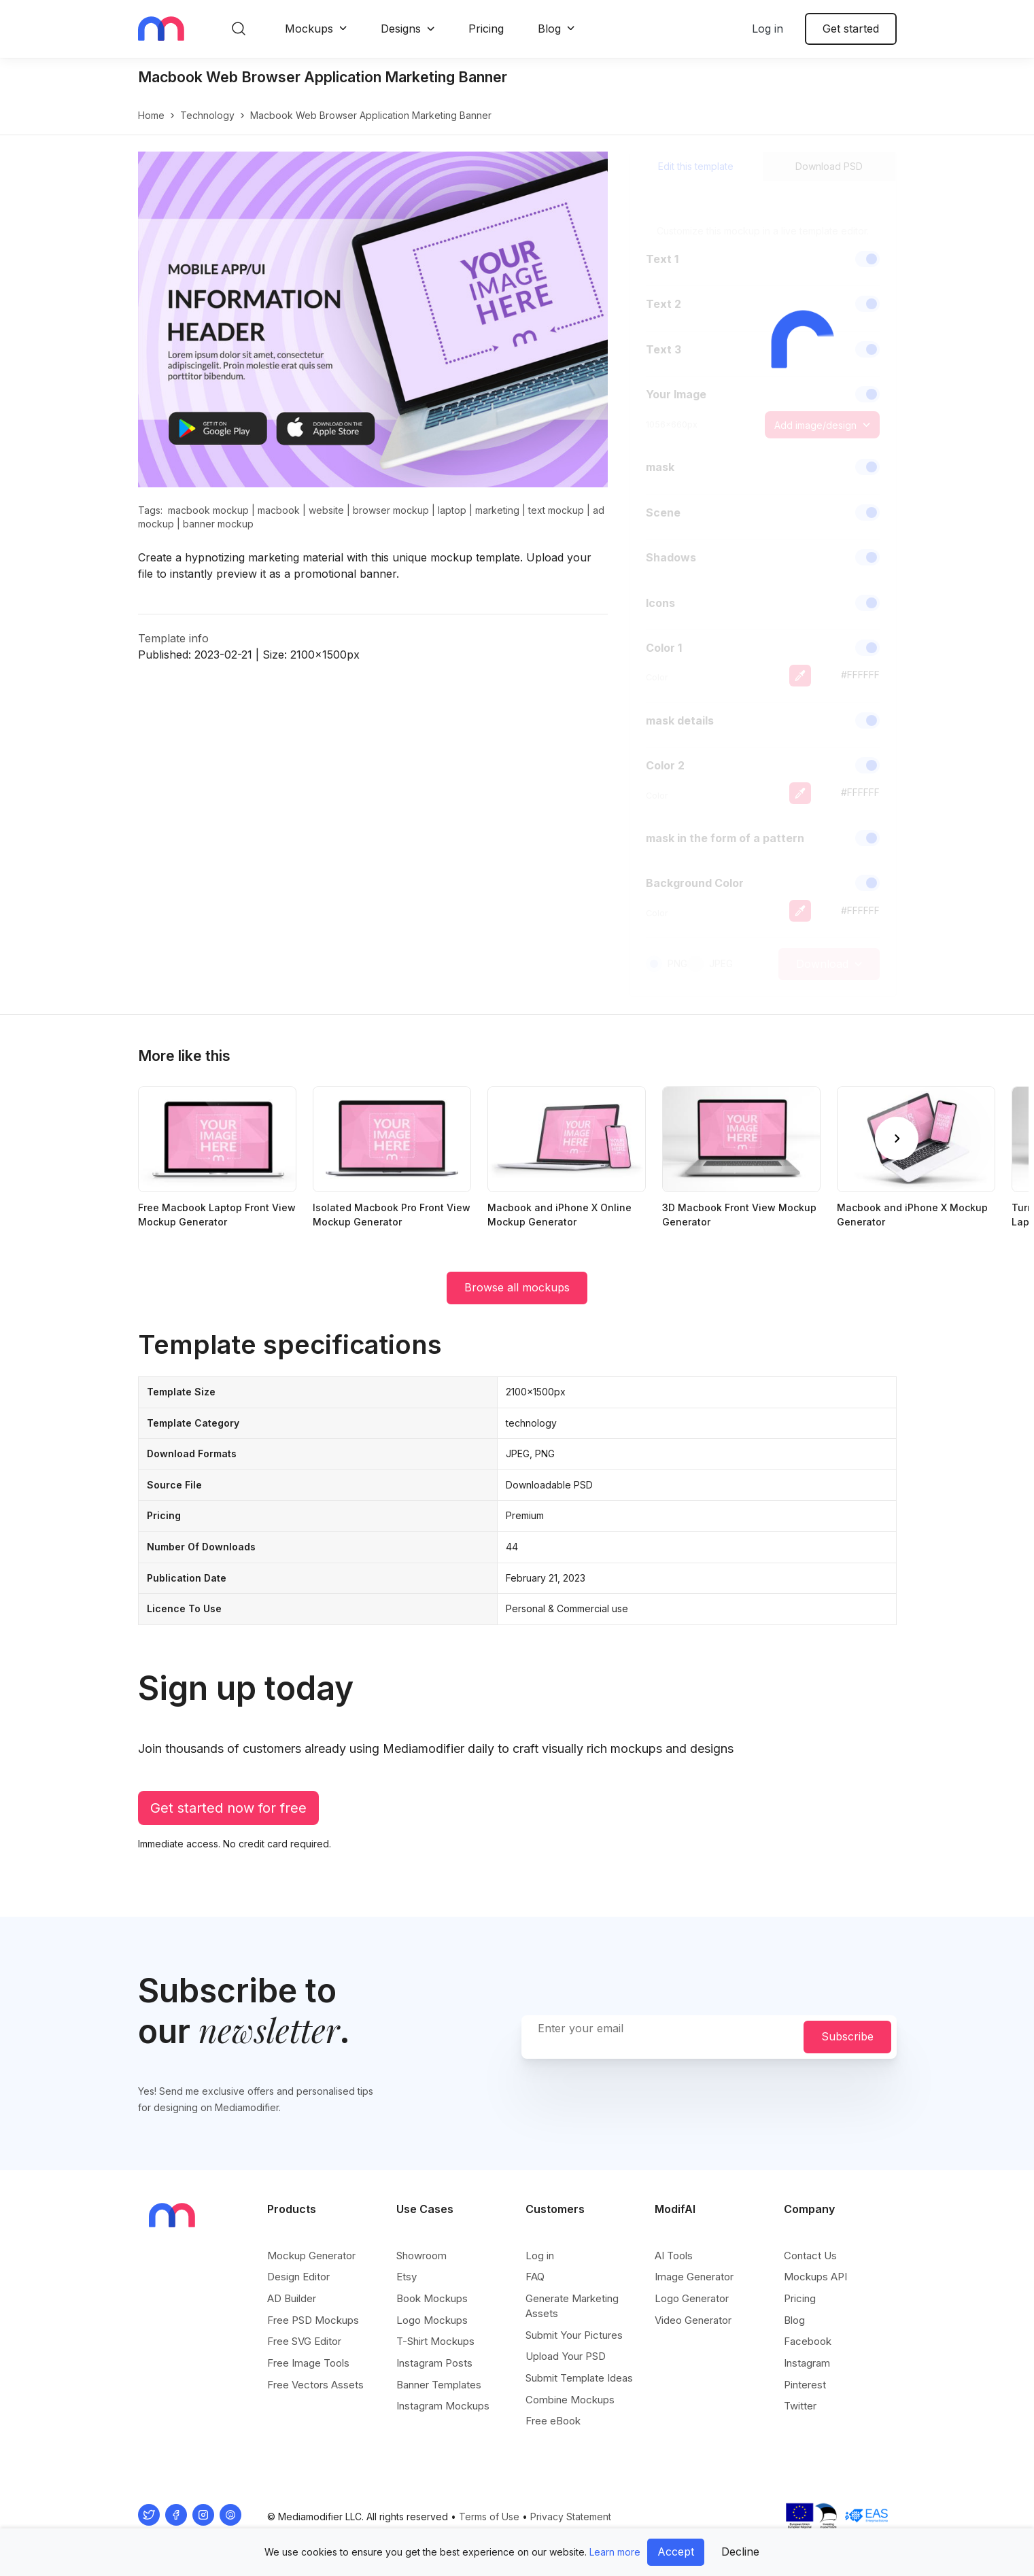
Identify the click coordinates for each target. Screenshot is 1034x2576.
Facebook (807, 2341)
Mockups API (815, 2276)
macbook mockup (208, 510)
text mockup (556, 510)
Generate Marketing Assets (572, 2306)
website (326, 510)
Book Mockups (432, 2298)
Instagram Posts (434, 2362)
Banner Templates (438, 2384)
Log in (767, 28)
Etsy (406, 2276)
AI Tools (674, 2255)
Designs (401, 28)
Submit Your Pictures (574, 2335)
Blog (549, 28)
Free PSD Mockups (313, 2320)
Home (151, 115)
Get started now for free (228, 1808)
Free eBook (553, 2420)
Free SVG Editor (304, 2341)
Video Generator (693, 2320)
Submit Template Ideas (579, 2377)
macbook (279, 510)
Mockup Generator (311, 2255)
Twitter (800, 2405)
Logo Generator (692, 2298)
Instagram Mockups (442, 2405)
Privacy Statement (570, 2516)
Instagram (807, 2362)
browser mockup (391, 510)
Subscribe (847, 2036)
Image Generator (694, 2276)
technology (207, 115)
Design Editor (298, 2276)
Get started (851, 28)
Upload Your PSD (565, 2356)
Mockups (309, 28)
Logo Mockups (432, 2320)
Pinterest (805, 2384)
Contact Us (810, 2255)
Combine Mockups (570, 2399)
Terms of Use (489, 2516)
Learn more (614, 2552)
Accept (675, 2551)
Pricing (486, 28)
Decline (740, 2551)
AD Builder (291, 2298)
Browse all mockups (517, 1287)
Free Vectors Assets (315, 2384)
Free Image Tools (308, 2362)
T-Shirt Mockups (435, 2341)
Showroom (421, 2255)
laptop (452, 510)
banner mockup (218, 523)
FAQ (535, 2276)
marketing (497, 510)
